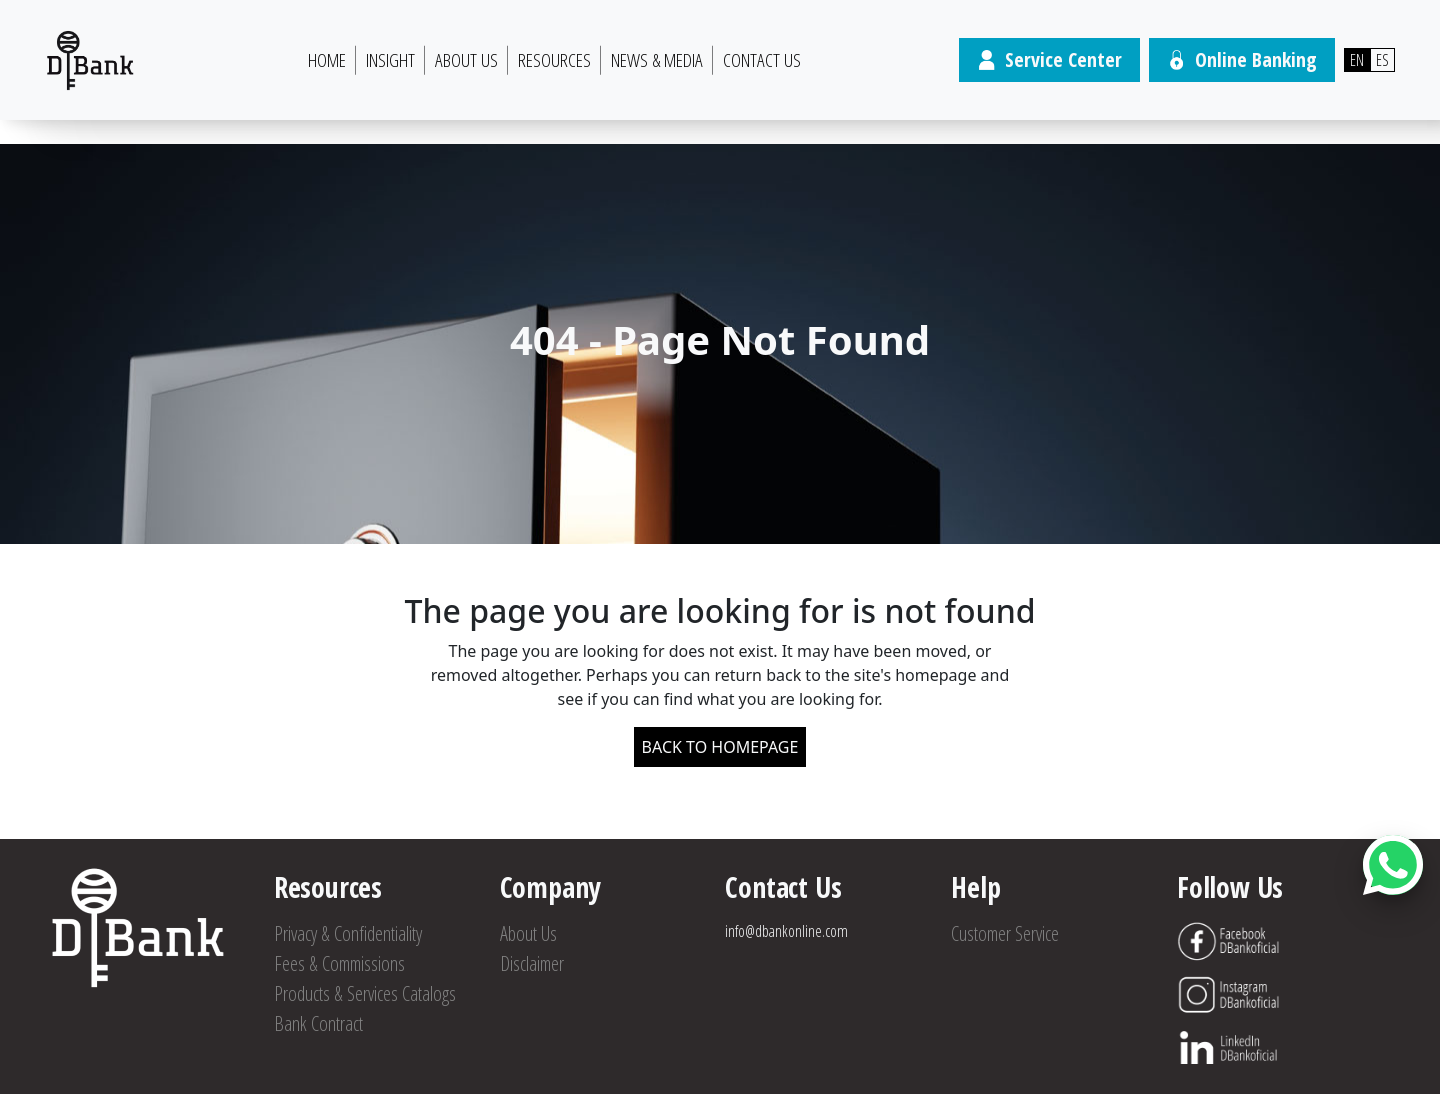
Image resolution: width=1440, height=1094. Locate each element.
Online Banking (1242, 59)
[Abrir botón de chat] (1393, 865)
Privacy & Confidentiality (348, 933)
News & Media (657, 60)
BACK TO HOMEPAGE (720, 747)
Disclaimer (532, 963)
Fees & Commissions (339, 963)
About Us (466, 60)
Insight (390, 60)
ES (1382, 60)
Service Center (1049, 59)
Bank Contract (318, 1023)
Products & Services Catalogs (365, 993)
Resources (554, 60)
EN (1357, 60)
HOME (327, 60)
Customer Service (1005, 933)
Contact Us (762, 60)
